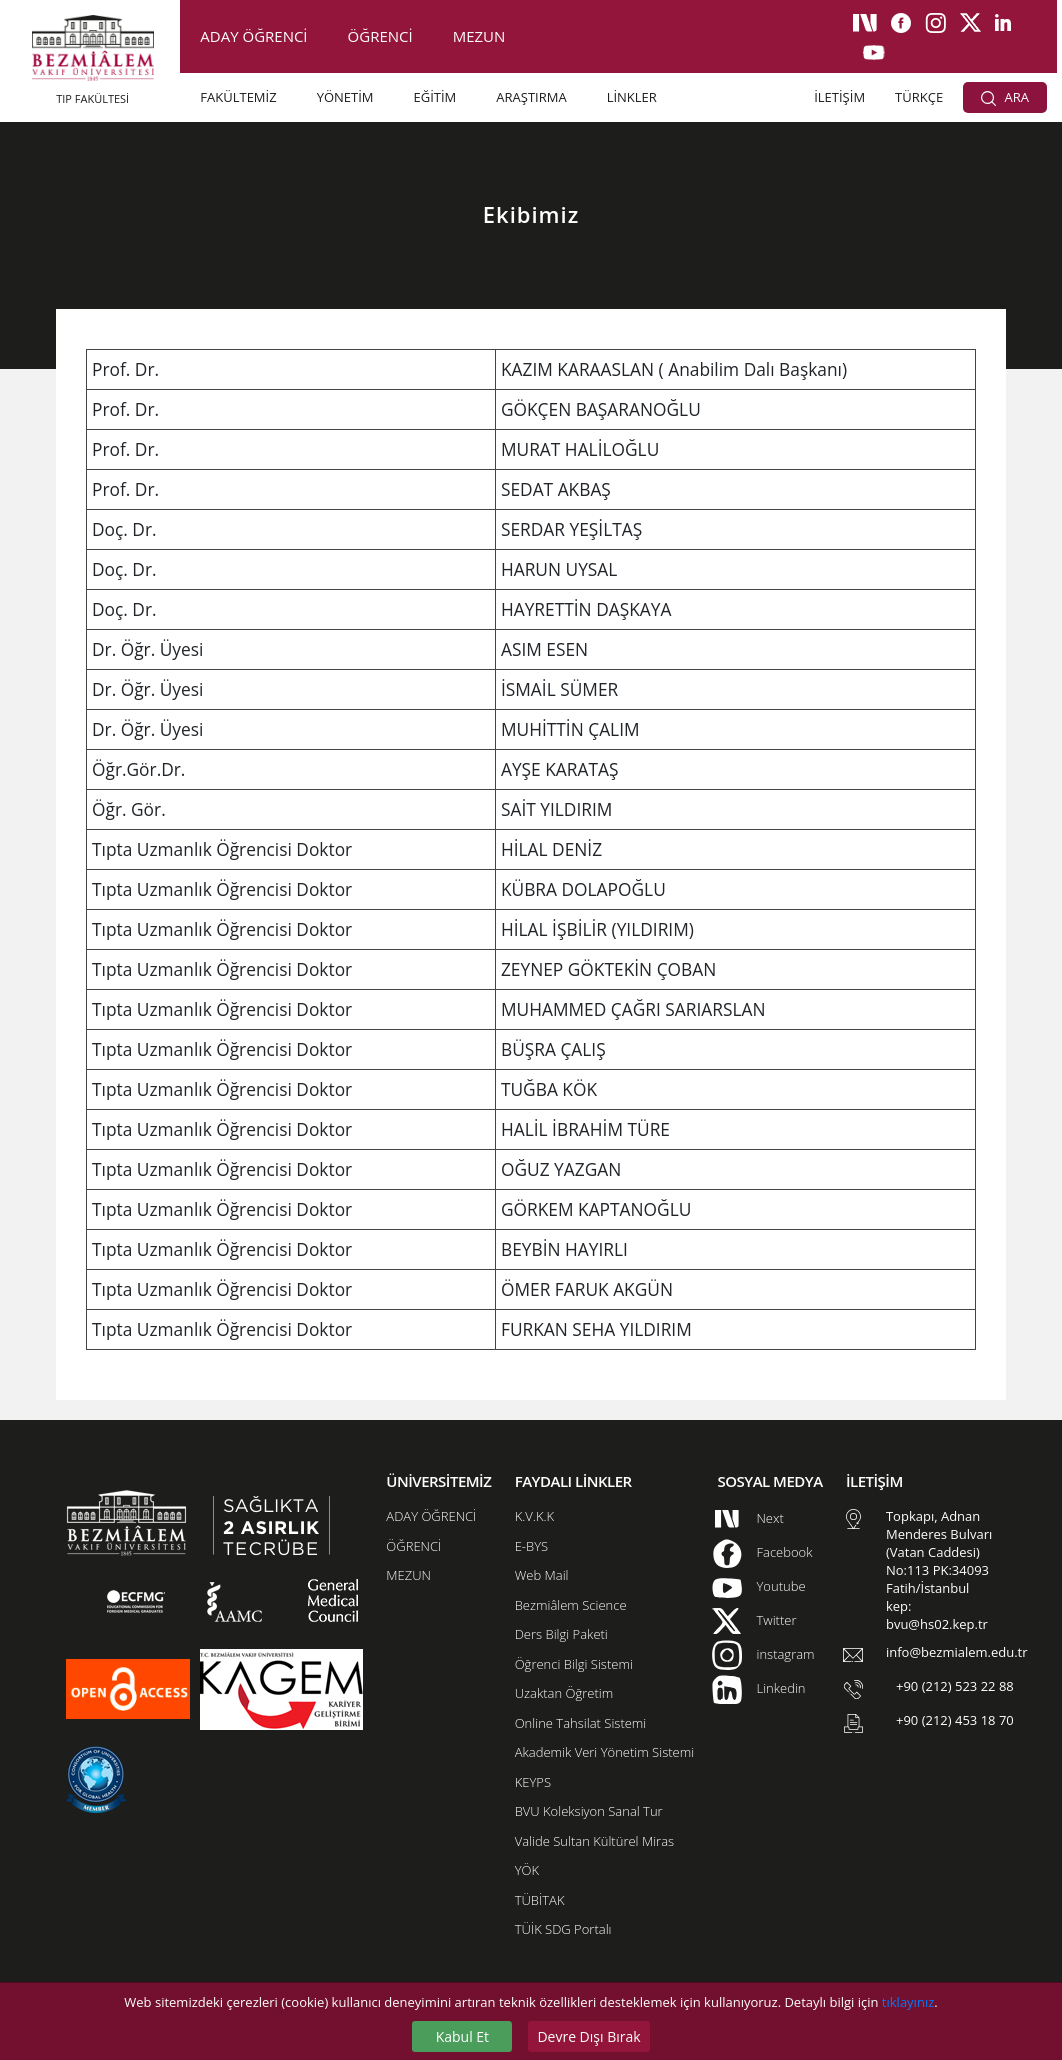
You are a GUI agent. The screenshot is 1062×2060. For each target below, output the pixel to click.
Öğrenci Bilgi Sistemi (574, 1664)
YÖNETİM (345, 97)
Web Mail (542, 1575)
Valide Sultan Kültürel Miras (594, 1841)
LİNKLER (632, 97)
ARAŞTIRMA (531, 97)
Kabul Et (462, 2036)
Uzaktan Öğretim (564, 1693)
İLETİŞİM (839, 97)
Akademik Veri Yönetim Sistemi (604, 1752)
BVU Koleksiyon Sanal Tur (589, 1811)
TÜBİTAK (540, 1900)
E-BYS (531, 1546)
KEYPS (533, 1782)
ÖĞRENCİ (380, 36)
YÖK (527, 1870)
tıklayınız (908, 2002)
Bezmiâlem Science (571, 1605)
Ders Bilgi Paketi (561, 1634)
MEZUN (479, 36)
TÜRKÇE (919, 97)
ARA (1005, 97)
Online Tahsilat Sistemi (581, 1723)
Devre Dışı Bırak (588, 2036)
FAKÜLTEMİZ (238, 97)
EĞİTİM (435, 97)
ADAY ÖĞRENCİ (253, 36)
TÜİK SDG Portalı (563, 1929)
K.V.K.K (534, 1516)
